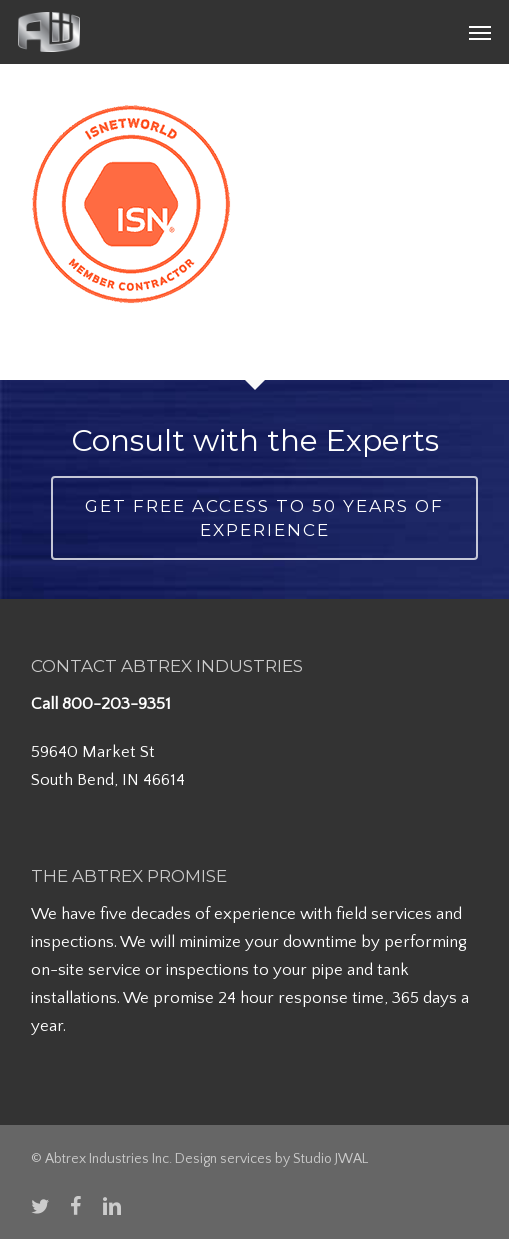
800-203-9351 (116, 704)
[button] (480, 32)
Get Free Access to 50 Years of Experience (264, 518)
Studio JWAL (330, 1159)
